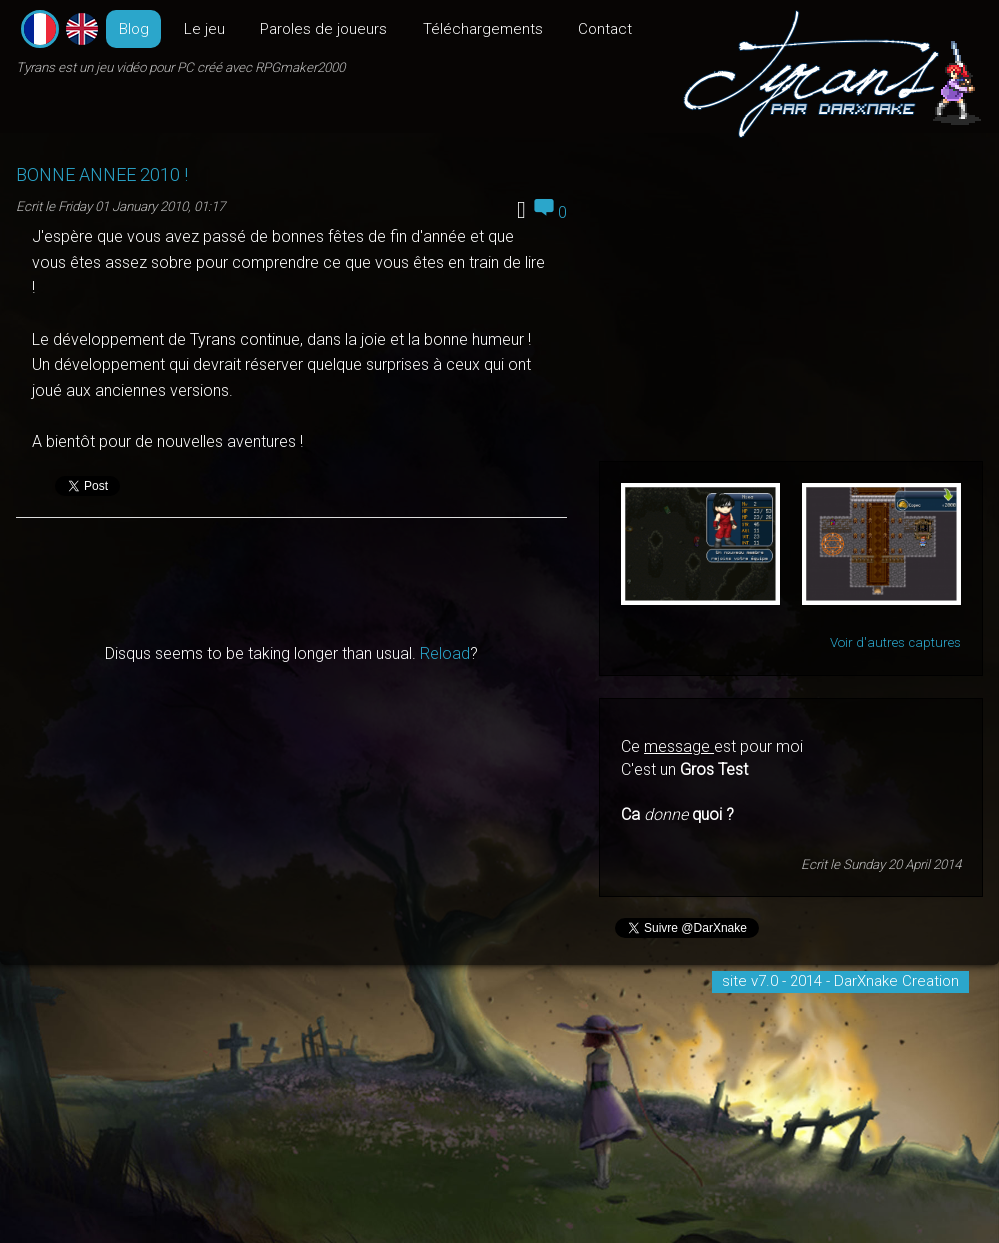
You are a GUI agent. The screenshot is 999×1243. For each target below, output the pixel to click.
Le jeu (204, 29)
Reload (445, 653)
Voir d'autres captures (895, 642)
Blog (134, 29)
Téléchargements (483, 29)
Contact (605, 29)
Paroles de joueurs (323, 29)
